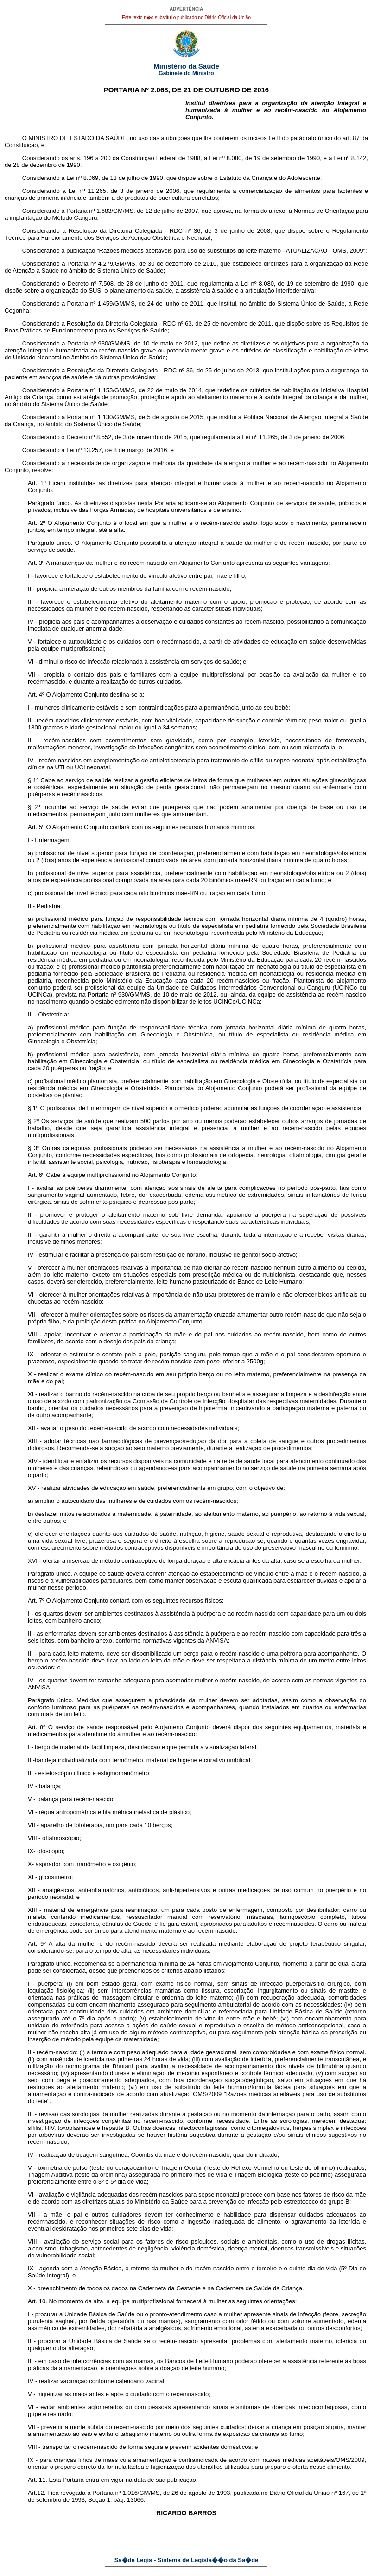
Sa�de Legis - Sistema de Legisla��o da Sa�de (186, 2560)
